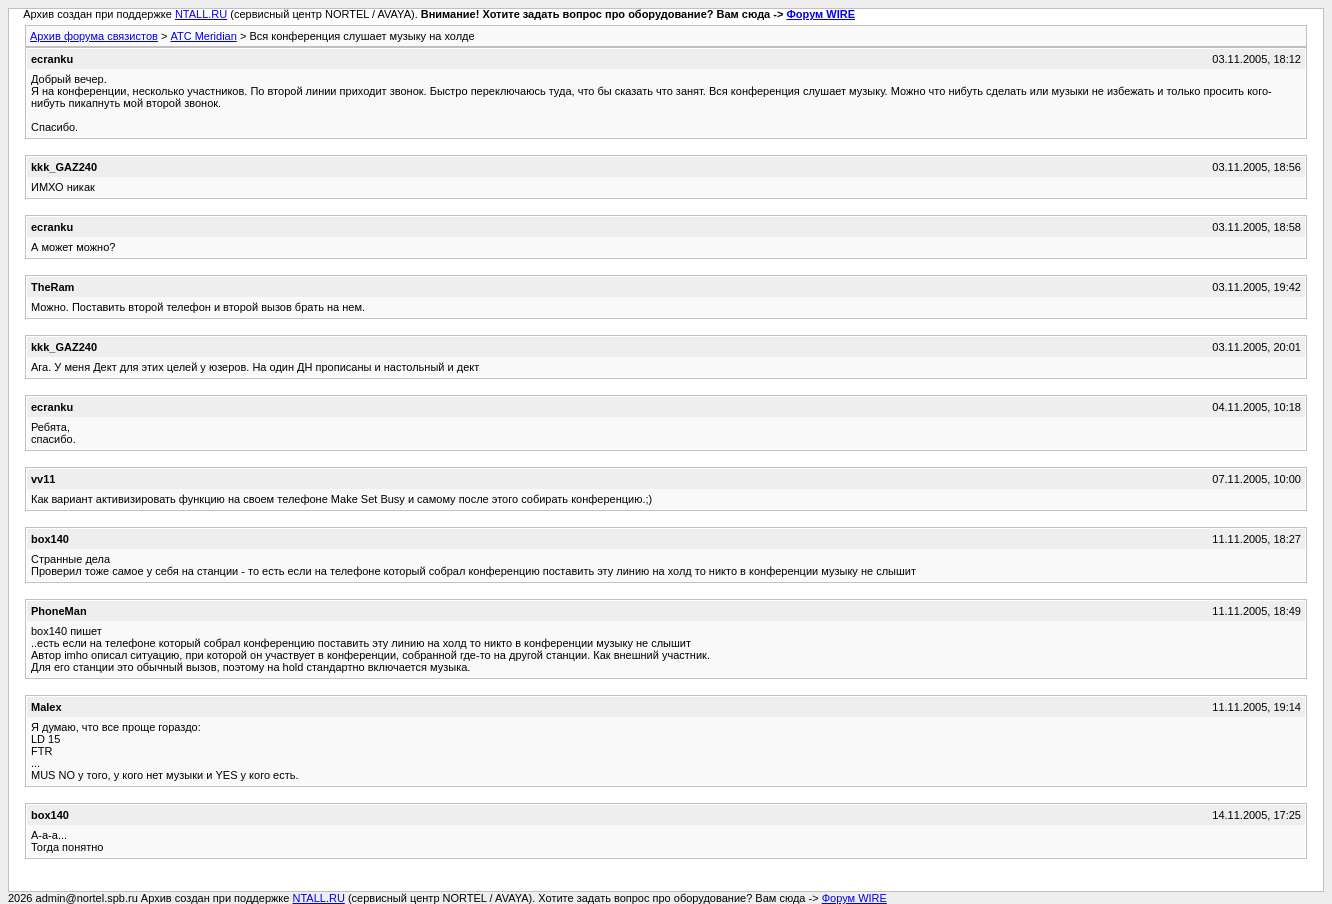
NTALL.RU (201, 14)
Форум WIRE (820, 14)
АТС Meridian (203, 36)
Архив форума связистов (94, 36)
